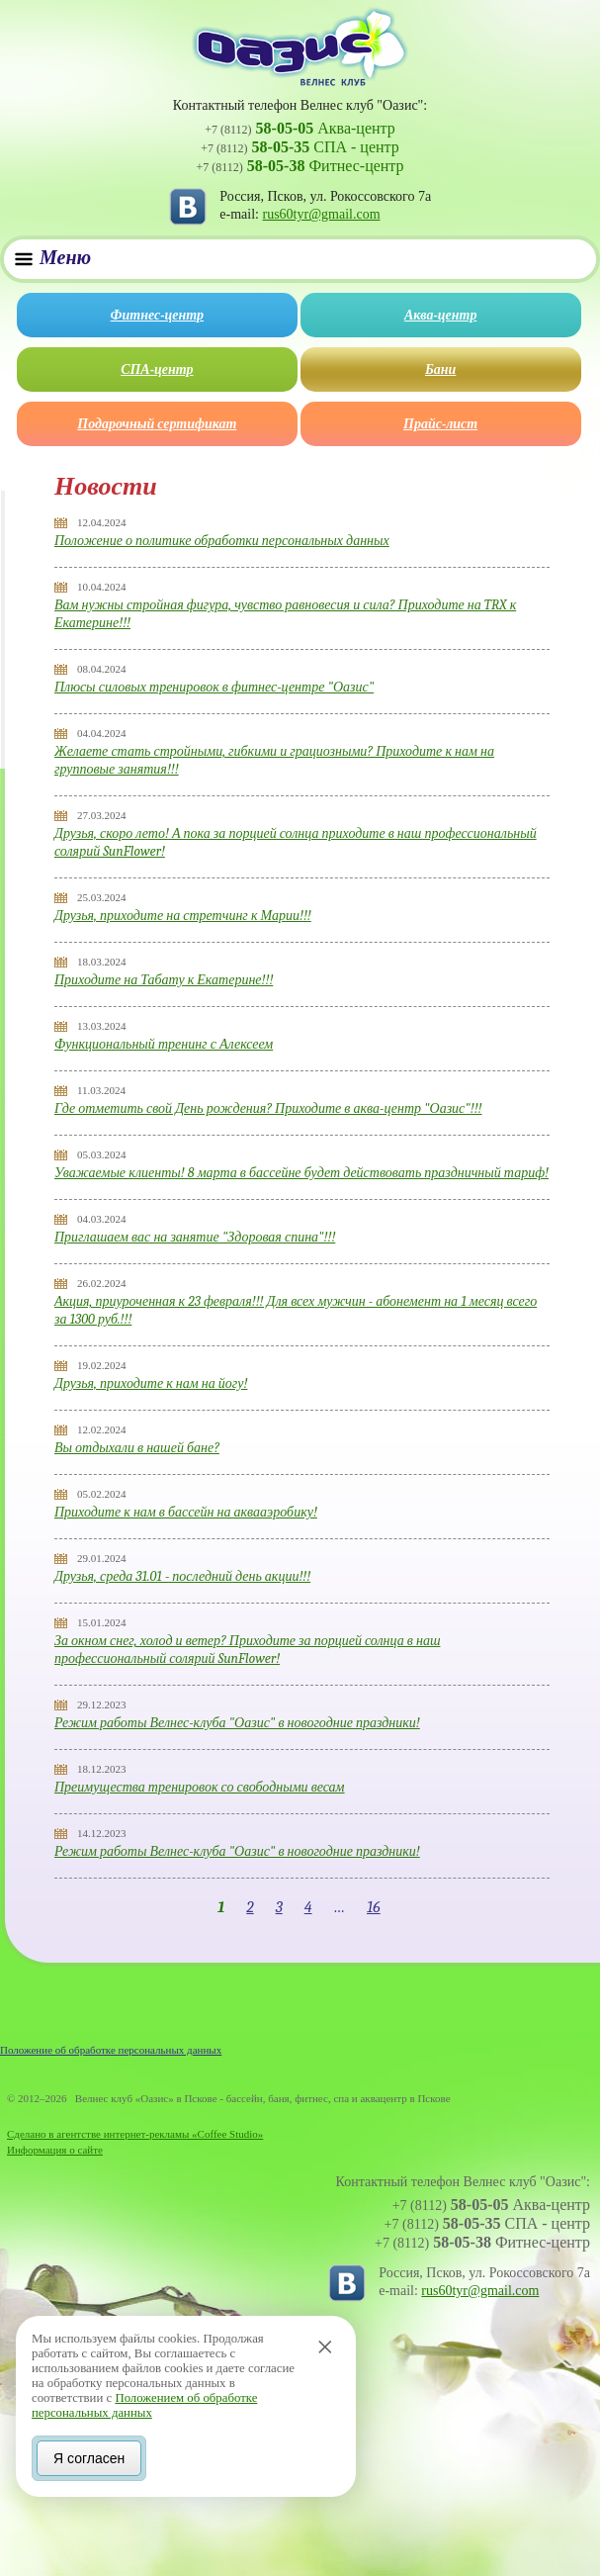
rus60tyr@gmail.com (322, 214)
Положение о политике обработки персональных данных (221, 540)
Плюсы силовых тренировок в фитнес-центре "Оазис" (214, 687)
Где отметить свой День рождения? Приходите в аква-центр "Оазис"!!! (268, 1108)
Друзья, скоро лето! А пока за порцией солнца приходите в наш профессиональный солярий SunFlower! (295, 842)
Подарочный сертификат (156, 423)
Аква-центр (440, 315)
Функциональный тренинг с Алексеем (163, 1044)
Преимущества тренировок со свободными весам (199, 1787)
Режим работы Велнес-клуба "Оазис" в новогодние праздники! (237, 1722)
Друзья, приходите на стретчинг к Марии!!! (182, 915)
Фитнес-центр (157, 315)
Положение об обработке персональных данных (110, 2050)
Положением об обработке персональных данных (144, 2403)
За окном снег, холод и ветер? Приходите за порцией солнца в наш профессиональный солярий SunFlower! (247, 1649)
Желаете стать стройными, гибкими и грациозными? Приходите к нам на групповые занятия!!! (274, 760)
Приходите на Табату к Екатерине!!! (163, 979)
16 (374, 1907)
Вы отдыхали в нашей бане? (136, 1447)
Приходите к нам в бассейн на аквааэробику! (185, 1512)
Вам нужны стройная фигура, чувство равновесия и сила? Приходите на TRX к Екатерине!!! (285, 614)
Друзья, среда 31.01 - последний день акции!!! (182, 1576)
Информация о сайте (55, 2150)
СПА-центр (157, 369)
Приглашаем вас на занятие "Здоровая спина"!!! (194, 1237)
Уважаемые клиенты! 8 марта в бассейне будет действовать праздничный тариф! (301, 1172)
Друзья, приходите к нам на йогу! (150, 1383)
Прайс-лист (440, 423)
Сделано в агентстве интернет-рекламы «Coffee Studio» (135, 2134)
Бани (440, 369)
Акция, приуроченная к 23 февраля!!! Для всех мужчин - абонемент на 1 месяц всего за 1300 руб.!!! (295, 1310)
